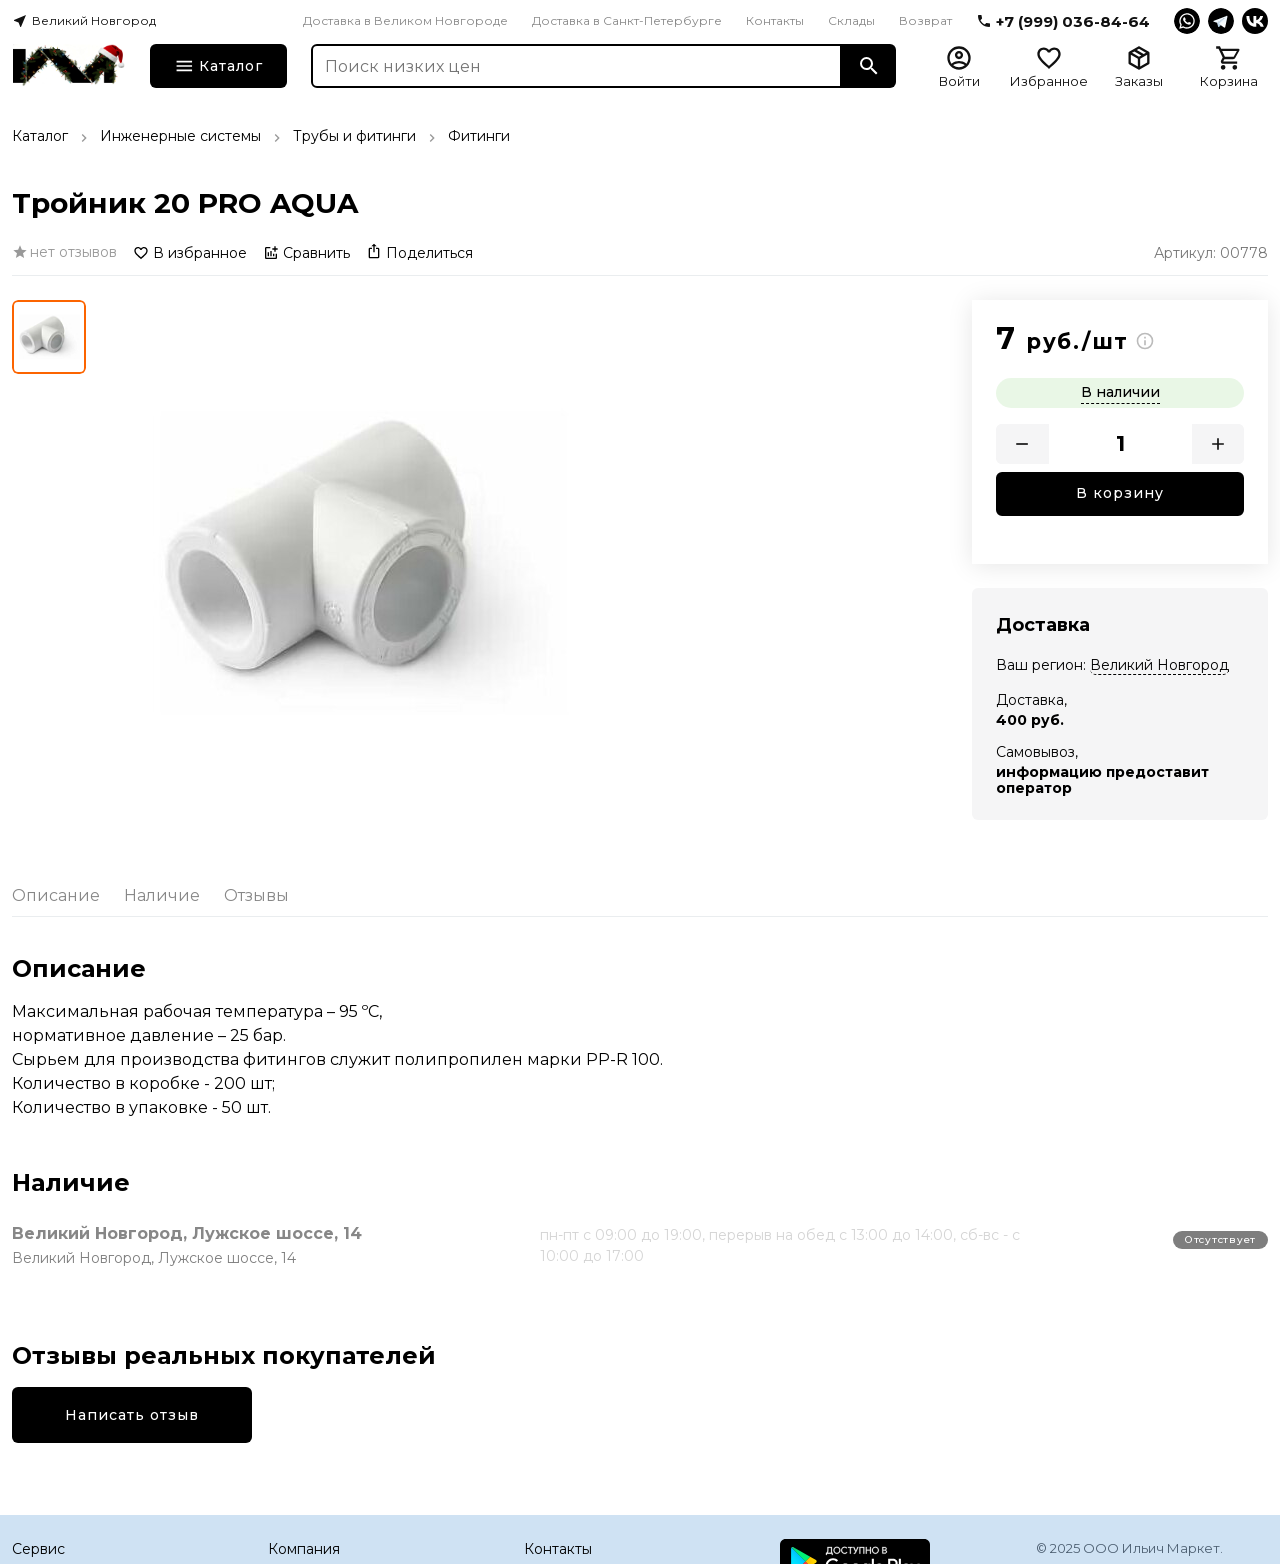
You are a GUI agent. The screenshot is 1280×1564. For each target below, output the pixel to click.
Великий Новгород (1159, 665)
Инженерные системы (180, 136)
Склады (851, 20)
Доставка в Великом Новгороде (405, 20)
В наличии (1120, 392)
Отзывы (256, 895)
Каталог (40, 136)
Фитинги (479, 136)
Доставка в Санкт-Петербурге (627, 20)
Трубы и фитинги (354, 136)
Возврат (925, 20)
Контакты (775, 20)
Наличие (162, 895)
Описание (56, 895)
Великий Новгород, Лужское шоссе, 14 (187, 1233)
